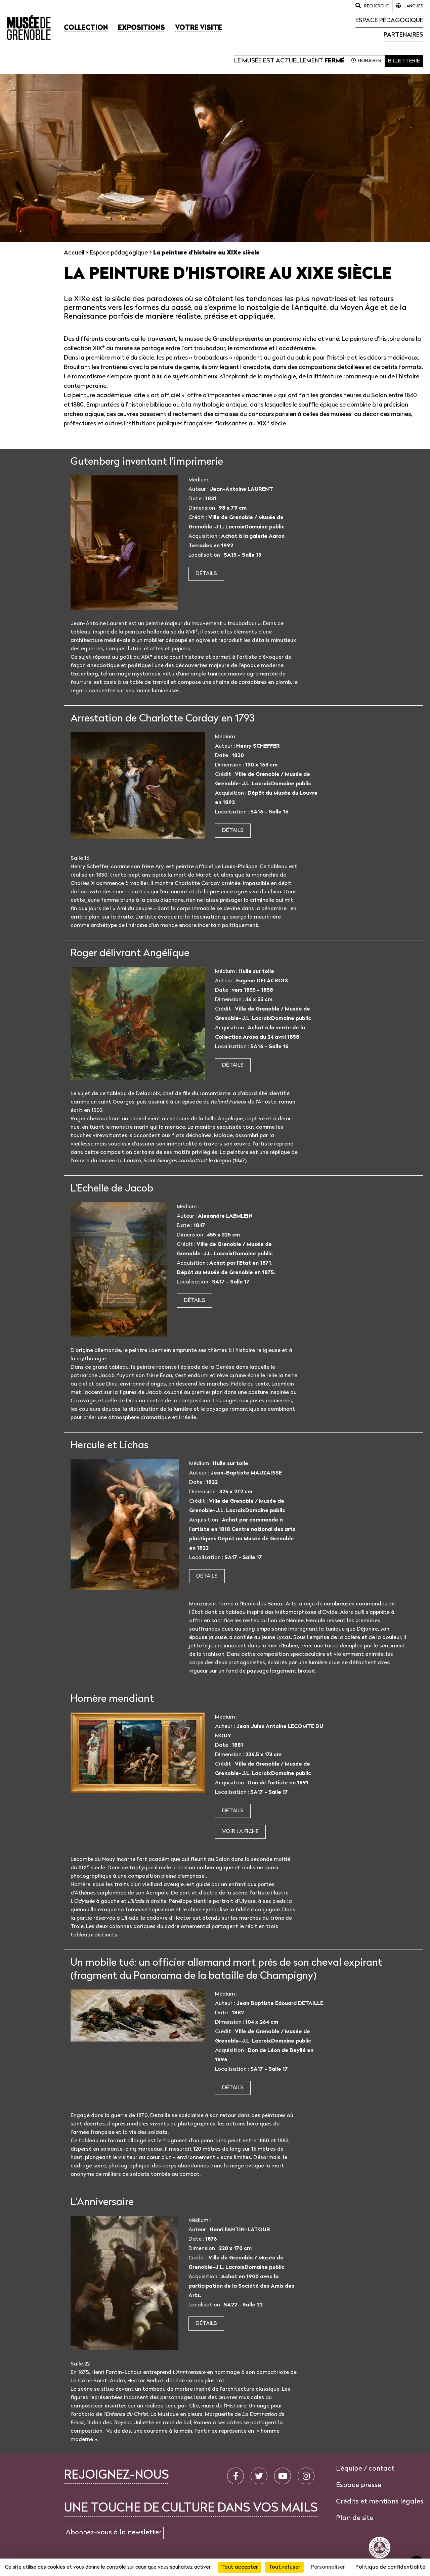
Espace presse (358, 2485)
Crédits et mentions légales (379, 2501)
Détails (206, 573)
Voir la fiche (240, 1831)
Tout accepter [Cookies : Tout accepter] (239, 2567)
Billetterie (404, 61)
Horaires (369, 60)
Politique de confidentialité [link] (390, 2567)
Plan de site (354, 2518)
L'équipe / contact (365, 2469)
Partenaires (403, 35)
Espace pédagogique (389, 20)
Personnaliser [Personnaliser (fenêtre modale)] (328, 2567)
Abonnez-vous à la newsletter (114, 2532)
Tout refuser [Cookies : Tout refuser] (284, 2567)
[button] (86, 28)
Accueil (74, 253)
